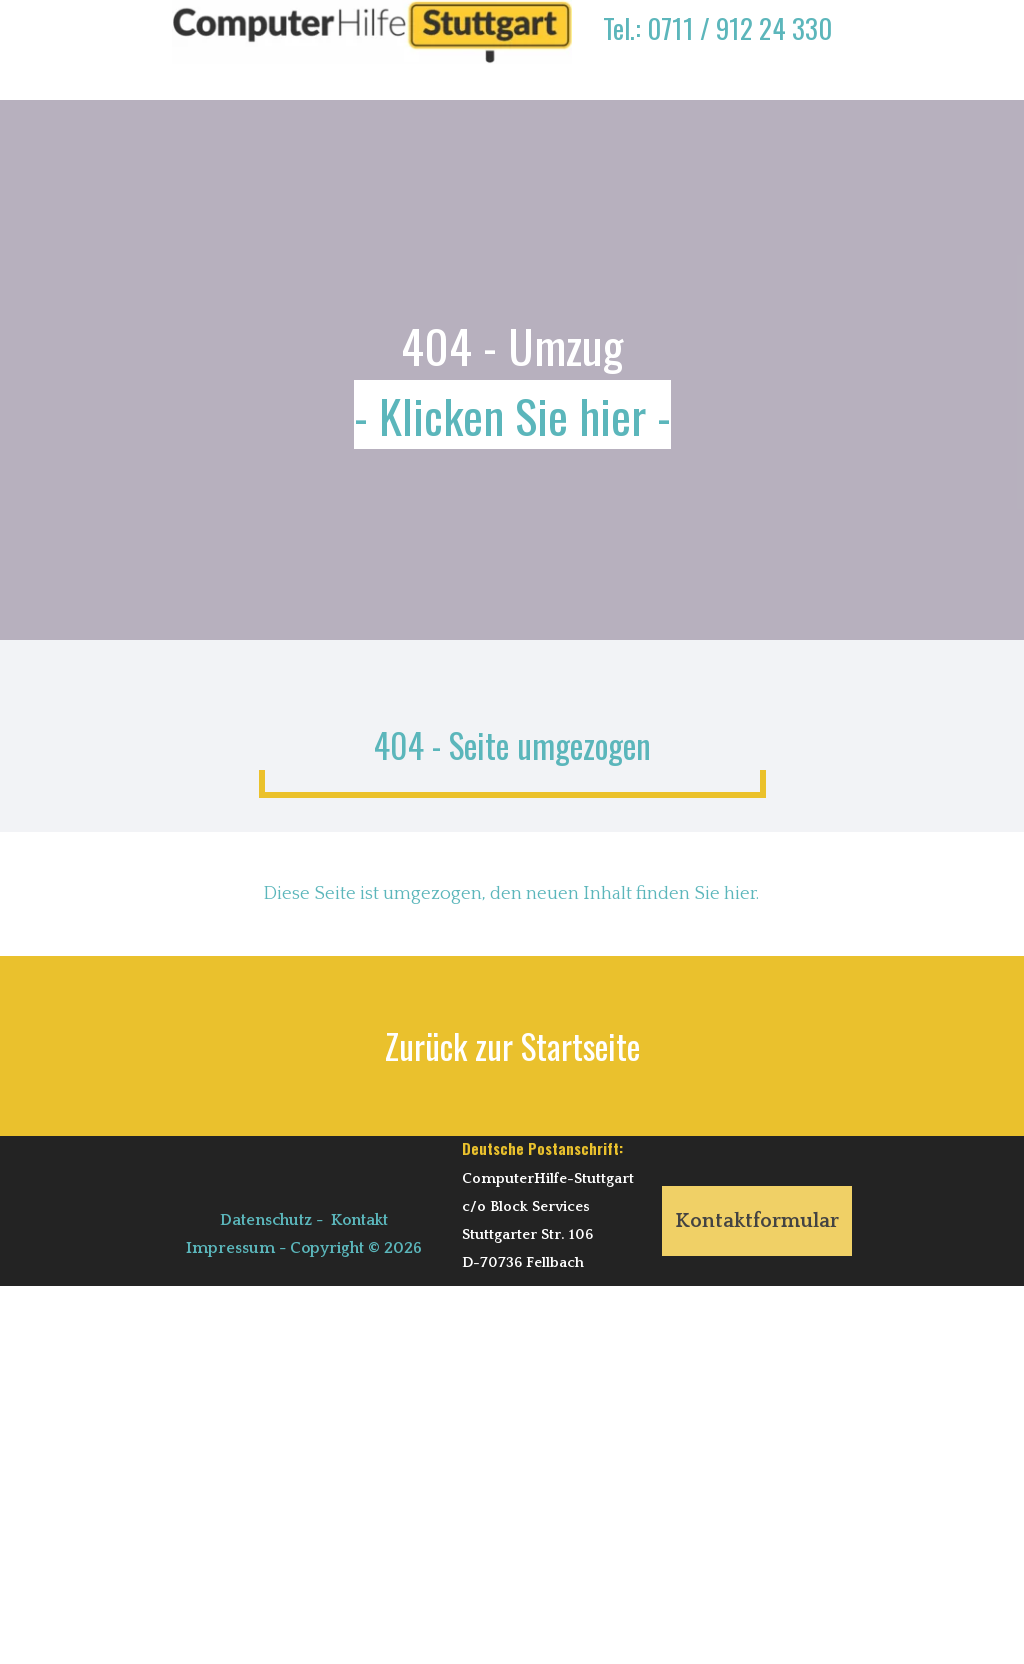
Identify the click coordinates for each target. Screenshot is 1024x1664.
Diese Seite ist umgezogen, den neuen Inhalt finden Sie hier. (511, 893)
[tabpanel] (717, 42)
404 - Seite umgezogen (512, 745)
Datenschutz (266, 1220)
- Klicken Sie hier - (512, 414)
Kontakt (359, 1220)
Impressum (230, 1248)
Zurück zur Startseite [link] (512, 1046)
